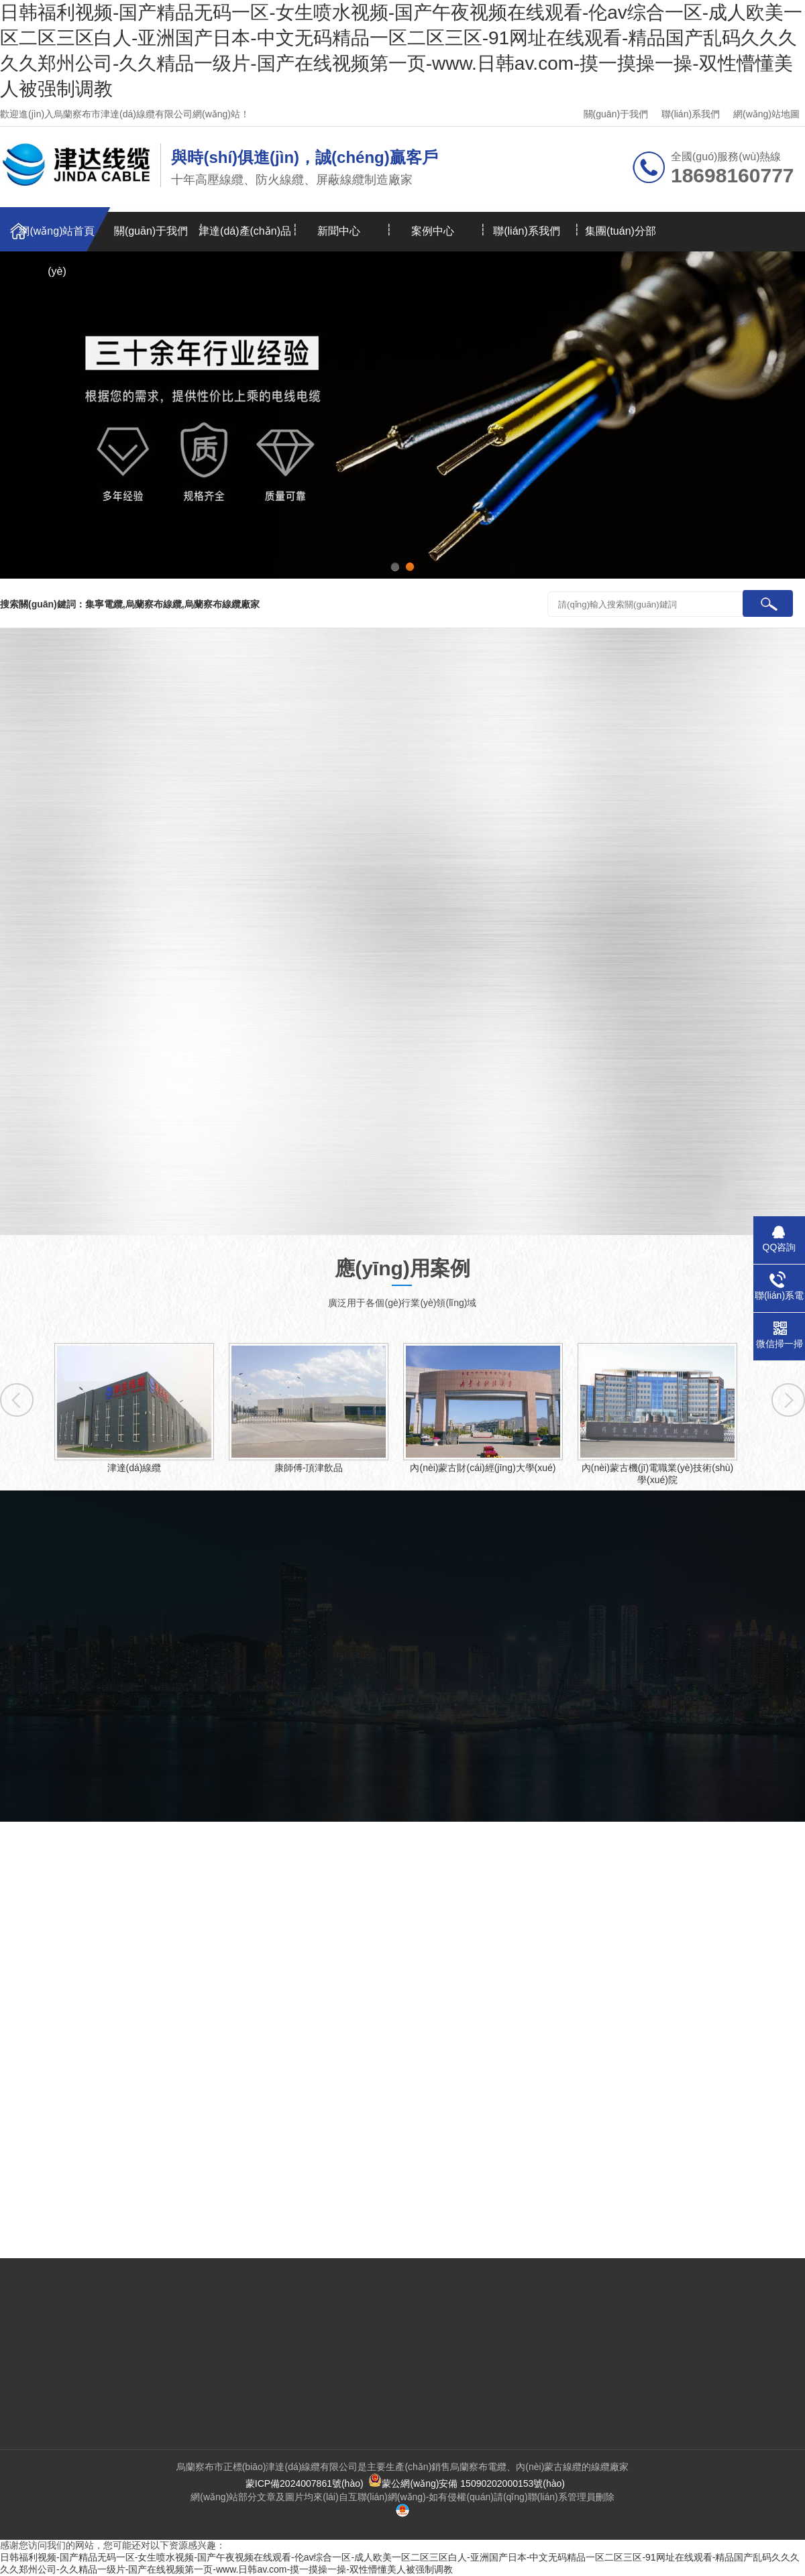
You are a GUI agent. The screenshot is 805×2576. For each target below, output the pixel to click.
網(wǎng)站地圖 (766, 114)
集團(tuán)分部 (620, 231)
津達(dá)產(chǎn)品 (245, 231)
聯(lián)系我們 (690, 114)
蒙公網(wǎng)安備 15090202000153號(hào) (466, 2483)
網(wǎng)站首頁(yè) (57, 238)
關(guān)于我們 (616, 114)
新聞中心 (338, 231)
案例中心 (432, 231)
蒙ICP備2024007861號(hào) (305, 2483)
